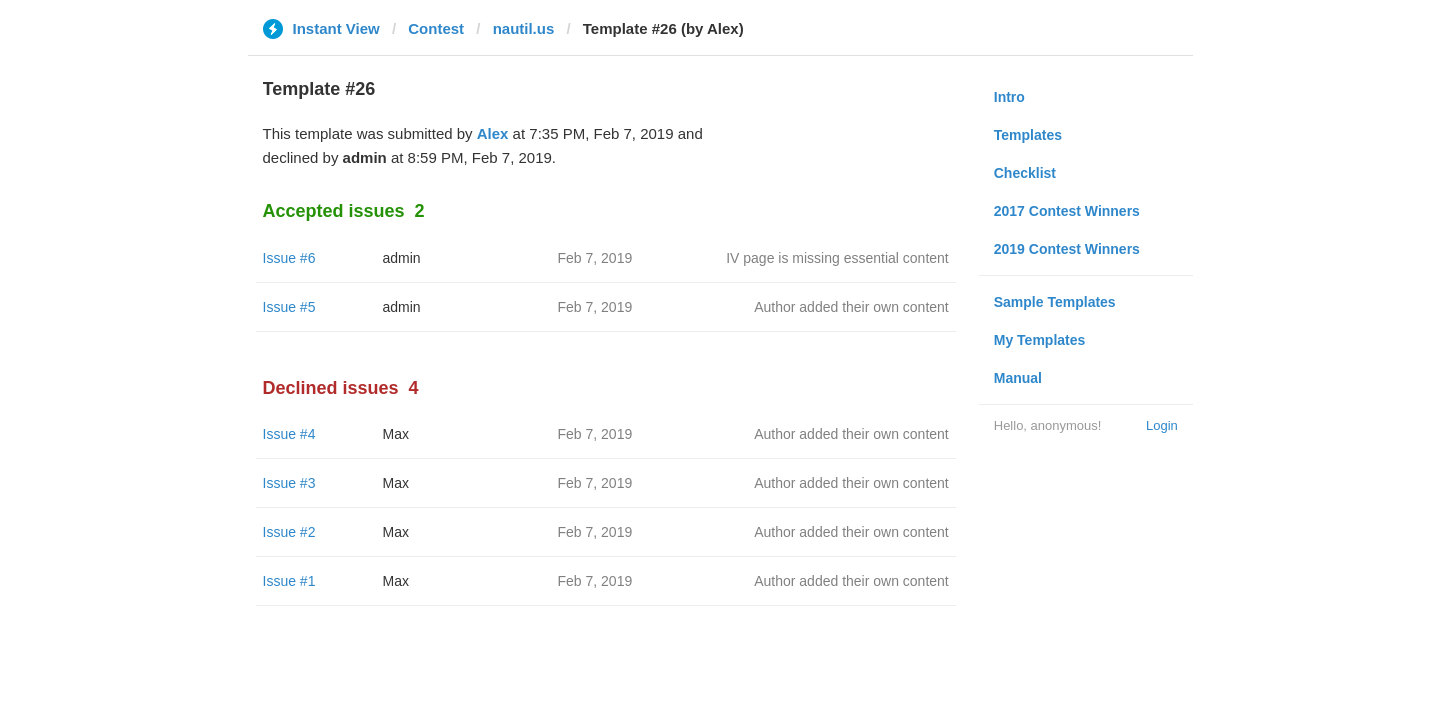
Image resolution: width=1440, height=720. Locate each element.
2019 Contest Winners (1067, 249)
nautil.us (524, 28)
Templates (1028, 135)
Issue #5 (289, 307)
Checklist (1025, 173)
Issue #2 (289, 532)
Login (1162, 425)
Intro (1009, 97)
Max (396, 434)
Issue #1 (289, 581)
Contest (436, 28)
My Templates (1040, 340)
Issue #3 (289, 483)
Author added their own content (851, 307)
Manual (1018, 378)
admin (402, 258)
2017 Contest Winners (1067, 211)
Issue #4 (289, 434)
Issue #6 (289, 258)
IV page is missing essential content (837, 258)
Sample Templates (1055, 302)
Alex (493, 133)
